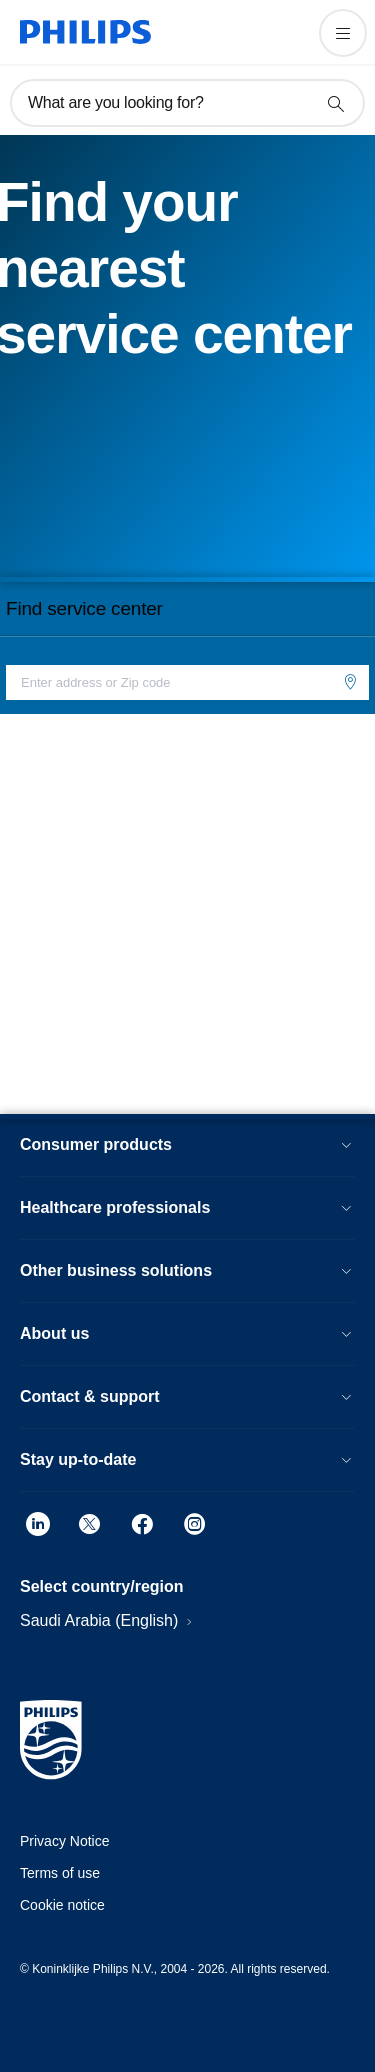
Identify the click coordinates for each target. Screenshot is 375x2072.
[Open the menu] (343, 33)
